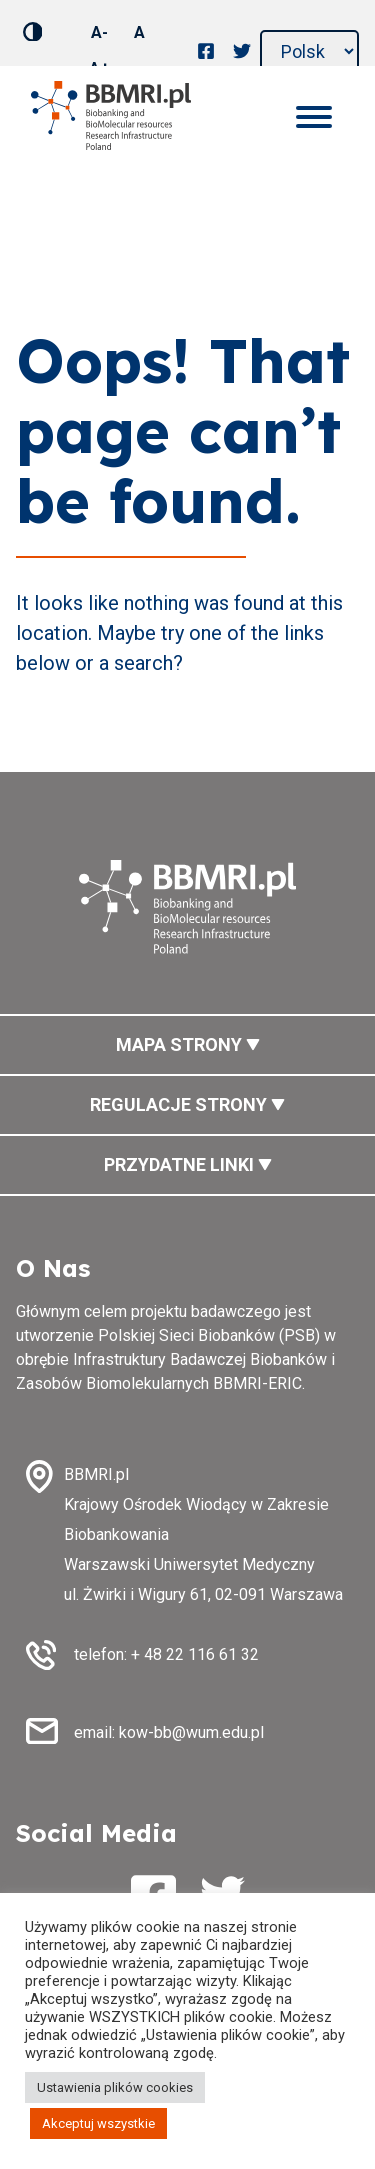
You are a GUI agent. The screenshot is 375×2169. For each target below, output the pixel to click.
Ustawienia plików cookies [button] (115, 2087)
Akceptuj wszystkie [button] (98, 2123)
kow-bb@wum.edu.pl (191, 1732)
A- (99, 32)
